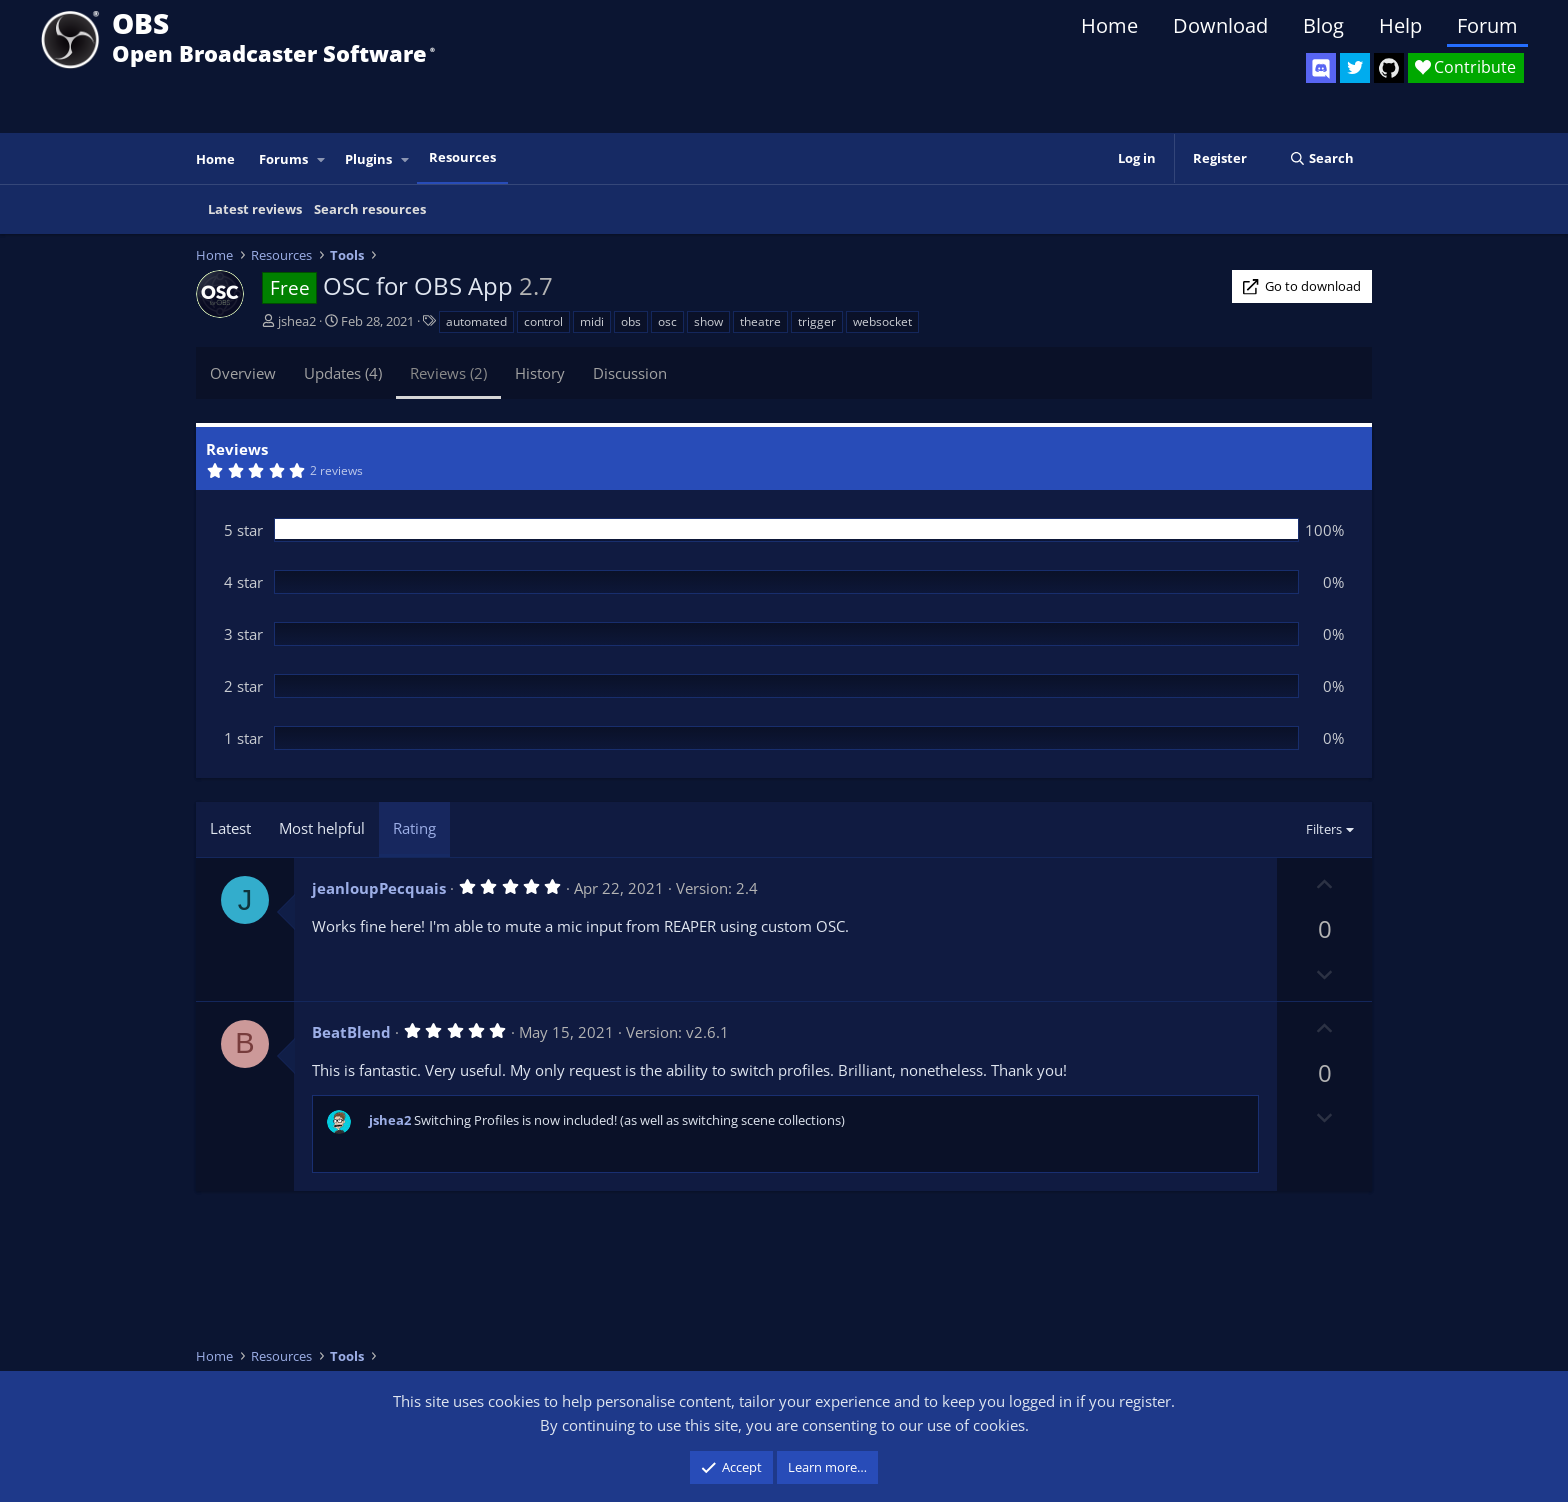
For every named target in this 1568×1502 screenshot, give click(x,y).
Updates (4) (343, 373)
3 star (243, 634)
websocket (882, 321)
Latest (230, 828)
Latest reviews (255, 209)
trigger (817, 321)
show (708, 321)
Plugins (368, 159)
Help (1400, 25)
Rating (414, 828)
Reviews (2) (448, 373)
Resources (462, 157)
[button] (322, 159)
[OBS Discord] (1321, 68)
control (543, 321)
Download (1220, 25)
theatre (760, 321)
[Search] (1321, 158)
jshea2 (297, 321)
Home (1109, 25)
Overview (243, 373)
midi (592, 321)
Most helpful (322, 828)
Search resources (370, 209)
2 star (243, 686)
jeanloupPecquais (379, 888)
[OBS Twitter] (1355, 68)
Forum (1487, 25)
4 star (243, 582)
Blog (1323, 25)
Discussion (630, 373)
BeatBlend (351, 1032)
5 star (243, 530)
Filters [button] (1324, 829)
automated (476, 321)
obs (631, 321)
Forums (283, 159)
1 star (243, 738)
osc (667, 321)
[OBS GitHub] (1389, 68)
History (540, 373)
